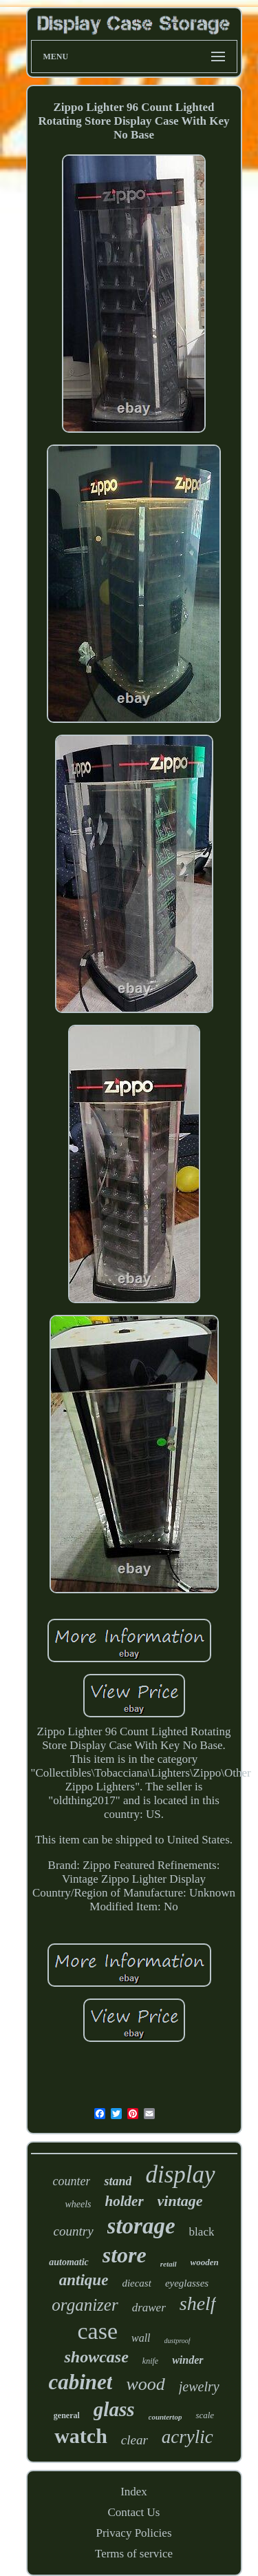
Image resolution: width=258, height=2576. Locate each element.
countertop (165, 2417)
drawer (149, 2307)
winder (187, 2360)
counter (71, 2181)
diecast (136, 2283)
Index (133, 2491)
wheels (78, 2204)
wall (141, 2338)
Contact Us (133, 2512)
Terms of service (134, 2553)
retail (168, 2264)
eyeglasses (186, 2283)
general (67, 2415)
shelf (198, 2303)
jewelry (199, 2386)
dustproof (177, 2340)
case (97, 2331)
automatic (69, 2262)
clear (134, 2440)
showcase (96, 2357)
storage (141, 2226)
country (74, 2231)
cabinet (80, 2382)
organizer (85, 2305)
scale (204, 2415)
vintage (180, 2200)
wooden (205, 2262)
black (202, 2231)
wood (145, 2384)
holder (124, 2201)
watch (80, 2435)
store (125, 2254)
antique (84, 2280)
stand (117, 2181)
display (180, 2174)
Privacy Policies (133, 2532)
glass (114, 2409)
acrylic (187, 2436)
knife (150, 2361)
